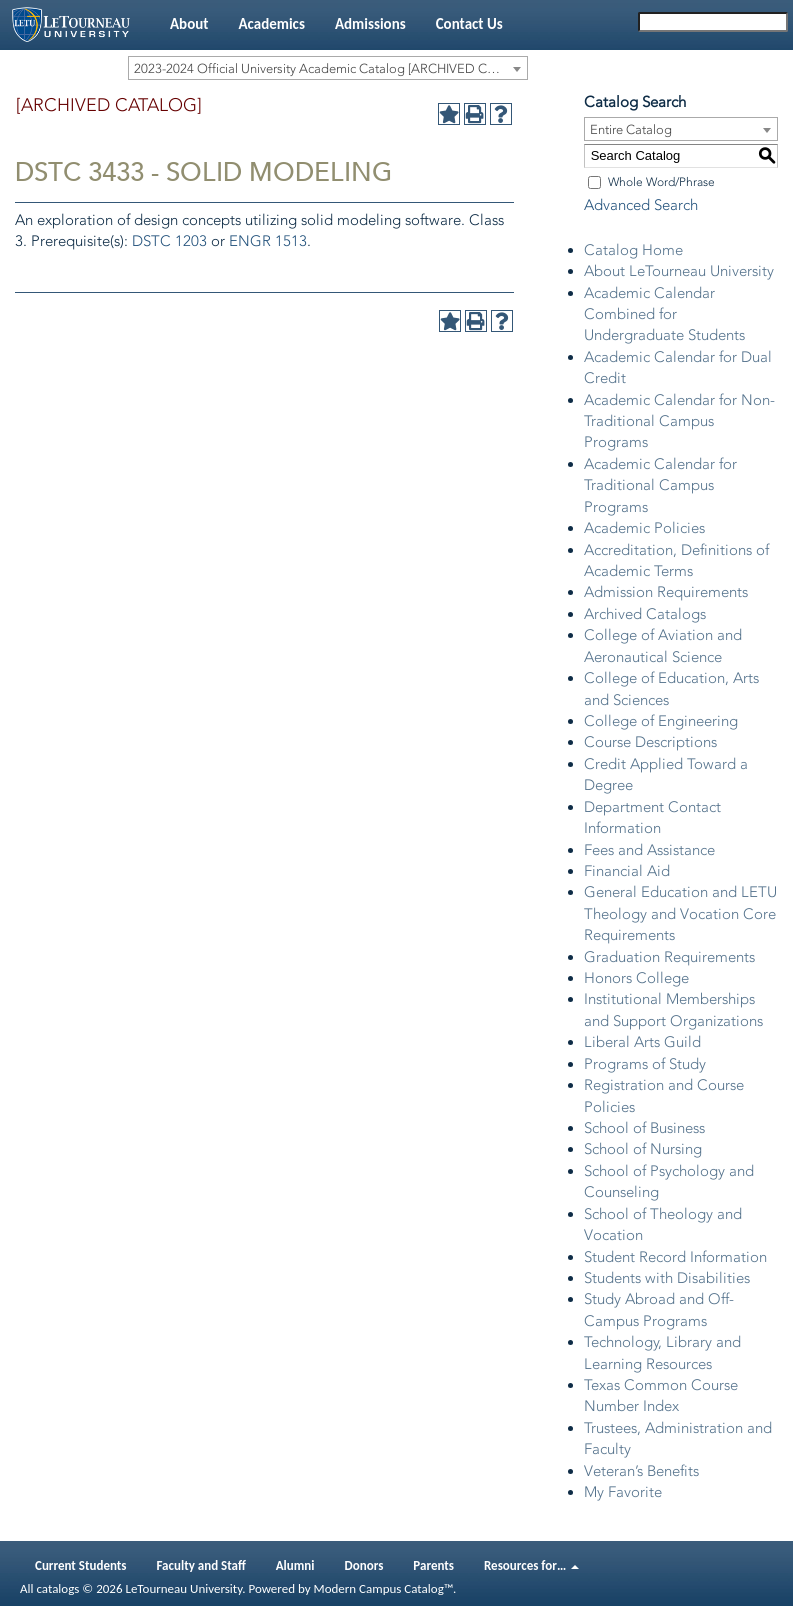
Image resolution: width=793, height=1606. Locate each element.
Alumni (295, 1565)
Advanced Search (641, 205)
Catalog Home (633, 250)
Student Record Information (675, 1257)
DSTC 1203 (169, 241)
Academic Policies (644, 528)
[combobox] (328, 68)
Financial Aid (627, 871)
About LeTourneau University (679, 271)
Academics (271, 24)
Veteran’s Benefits (641, 1471)
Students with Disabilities (667, 1278)
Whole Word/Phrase (661, 182)
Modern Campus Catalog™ (383, 1588)
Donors (364, 1565)
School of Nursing (643, 1149)
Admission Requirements (666, 592)
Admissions (370, 24)
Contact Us (469, 24)
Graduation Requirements (669, 957)
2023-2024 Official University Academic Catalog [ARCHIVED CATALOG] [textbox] (330, 68)
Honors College (636, 978)
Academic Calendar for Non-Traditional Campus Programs (679, 421)
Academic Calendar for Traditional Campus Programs (660, 485)
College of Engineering (661, 721)
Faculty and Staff (201, 1565)
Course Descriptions (650, 742)
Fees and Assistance (649, 850)
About (189, 24)
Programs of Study (645, 1064)
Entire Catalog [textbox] (631, 129)
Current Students (81, 1565)
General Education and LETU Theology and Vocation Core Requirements (680, 913)
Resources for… (531, 1565)
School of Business (644, 1128)
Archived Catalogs (645, 614)
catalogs (57, 1588)
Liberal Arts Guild (642, 1042)
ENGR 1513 (268, 241)
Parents (433, 1565)
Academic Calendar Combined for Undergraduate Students (664, 314)
